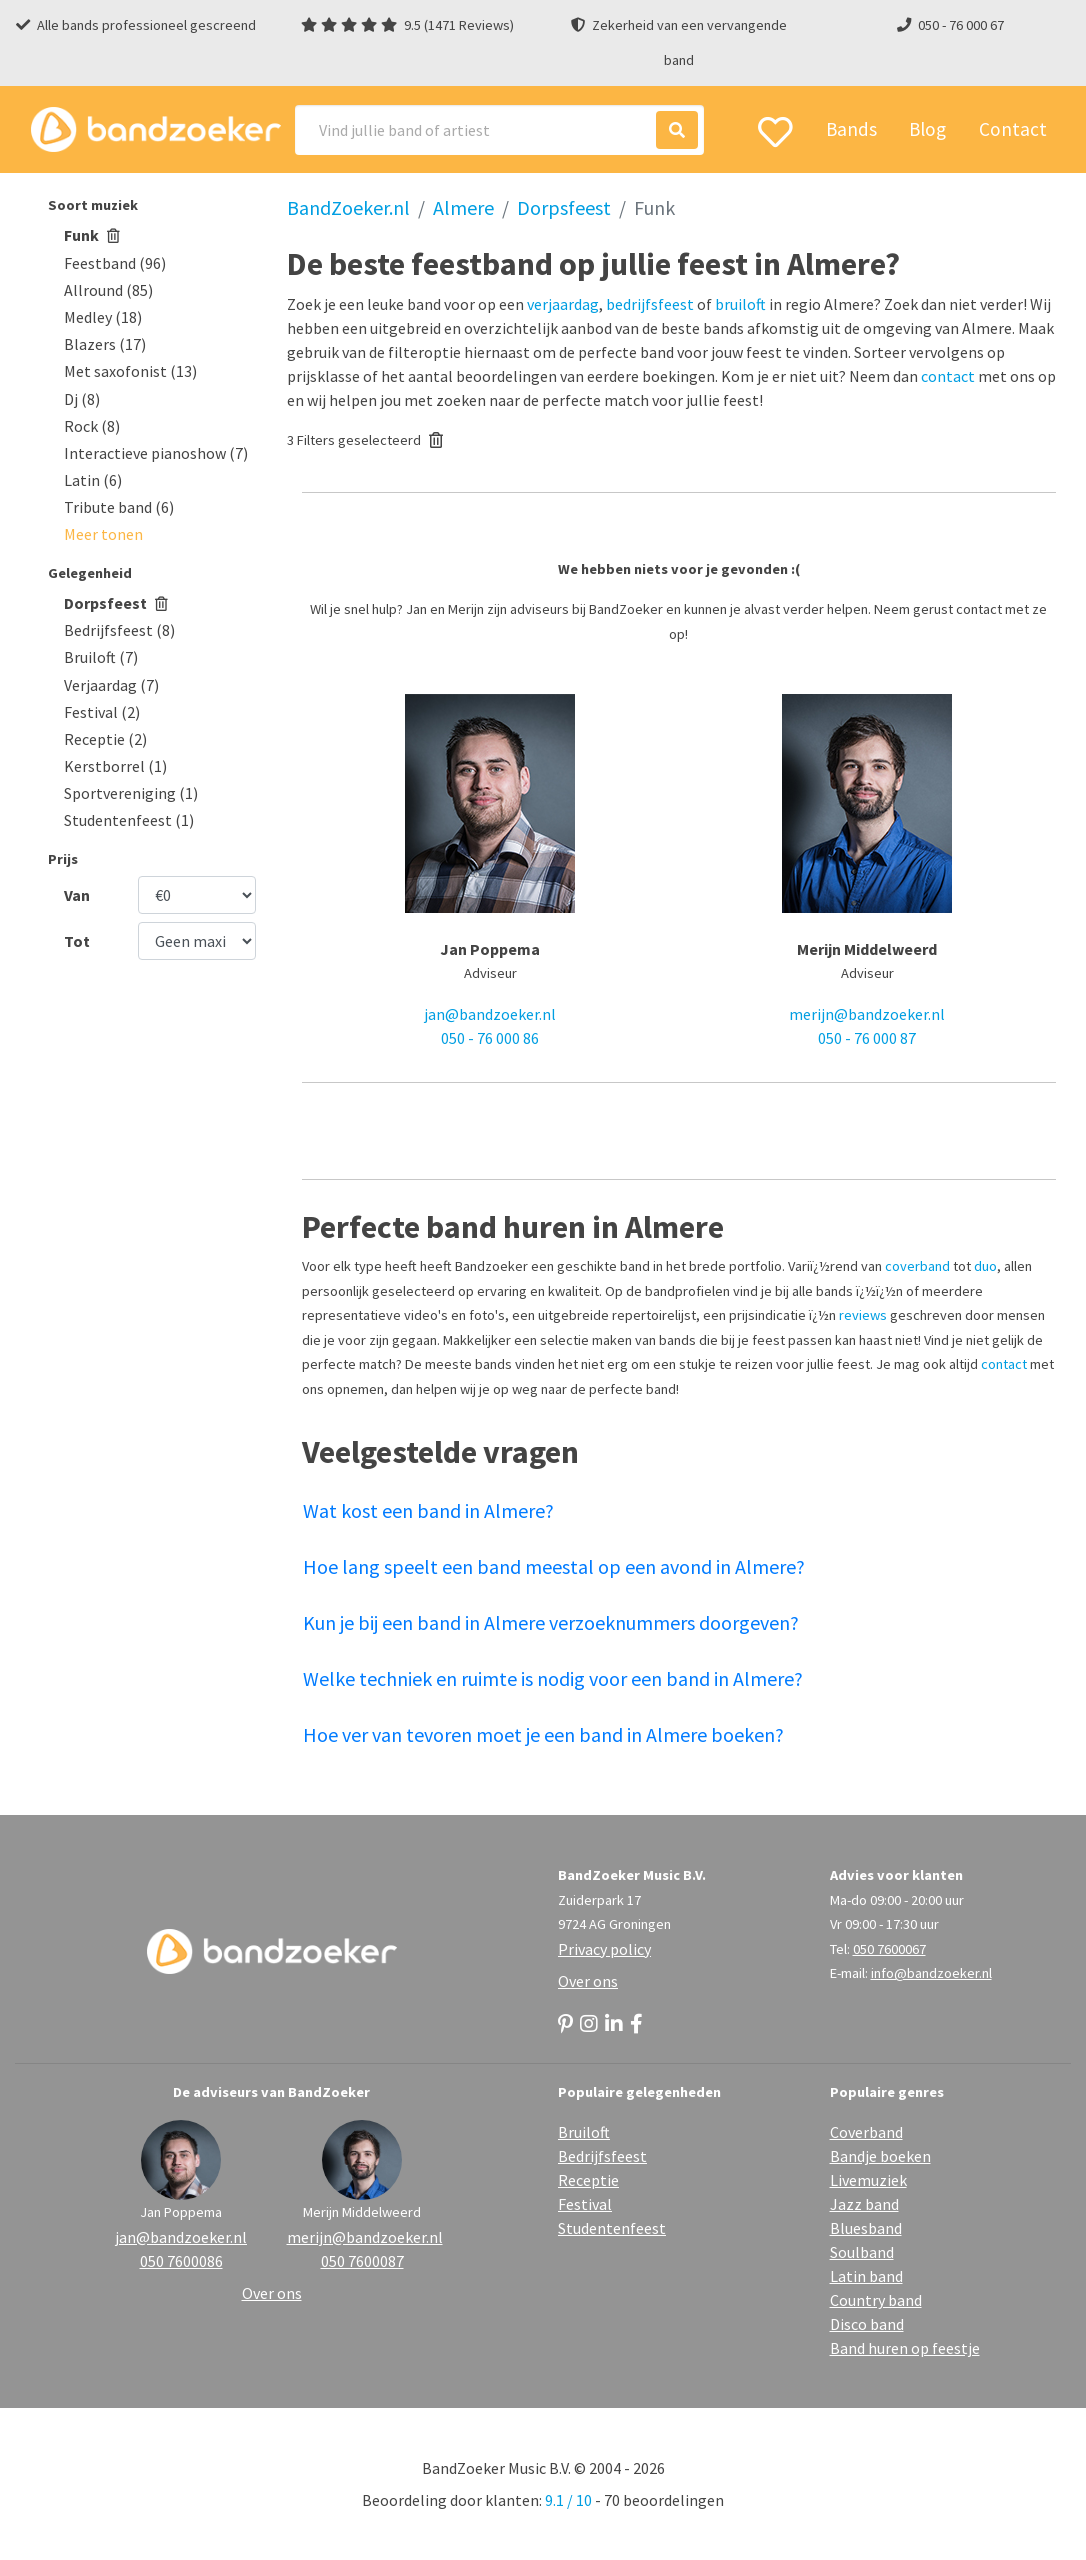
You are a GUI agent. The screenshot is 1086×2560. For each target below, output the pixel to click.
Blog (927, 129)
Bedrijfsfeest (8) (119, 630)
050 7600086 (181, 2261)
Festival (585, 2204)
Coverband (866, 2132)
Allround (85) (108, 290)
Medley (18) (103, 317)
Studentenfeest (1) (129, 820)
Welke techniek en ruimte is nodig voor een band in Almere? (553, 1678)
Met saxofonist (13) (130, 371)
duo (985, 1266)
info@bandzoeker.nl (931, 1973)
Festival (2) (102, 712)
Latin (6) (93, 480)
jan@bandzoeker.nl (490, 1014)
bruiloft (740, 304)
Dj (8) (82, 399)
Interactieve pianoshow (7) (156, 453)
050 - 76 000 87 (867, 1038)
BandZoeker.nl (348, 207)
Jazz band (864, 2204)
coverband (917, 1266)
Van (77, 895)
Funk (92, 235)
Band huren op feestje (905, 2348)
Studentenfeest (612, 2228)
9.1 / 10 (568, 2500)
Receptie (588, 2180)
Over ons (588, 1981)
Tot (77, 941)
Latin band (866, 2276)
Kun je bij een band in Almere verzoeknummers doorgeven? (551, 1622)
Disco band (867, 2324)
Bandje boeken (880, 2156)
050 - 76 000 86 (490, 1038)
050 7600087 (362, 2261)
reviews (863, 1315)
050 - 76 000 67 (961, 25)
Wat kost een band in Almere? (428, 1510)
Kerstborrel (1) (115, 766)
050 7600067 (889, 1949)
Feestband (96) (115, 263)
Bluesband (866, 2228)
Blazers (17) (105, 344)
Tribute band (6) (119, 507)
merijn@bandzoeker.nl (867, 1014)
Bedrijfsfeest (602, 2156)
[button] (103, 534)
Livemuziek (868, 2180)
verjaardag (563, 304)
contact (948, 376)
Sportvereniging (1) (131, 793)
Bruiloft (584, 2132)
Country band (876, 2300)
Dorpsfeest (116, 603)
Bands (851, 129)
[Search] (499, 130)
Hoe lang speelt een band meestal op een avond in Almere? (554, 1566)
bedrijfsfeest (650, 304)
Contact (1013, 129)
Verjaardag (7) (111, 685)
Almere (463, 207)
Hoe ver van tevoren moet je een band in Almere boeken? (543, 1734)
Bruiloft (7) (101, 657)
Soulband (862, 2252)
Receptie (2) (105, 739)
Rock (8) (92, 426)
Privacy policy (604, 1949)
